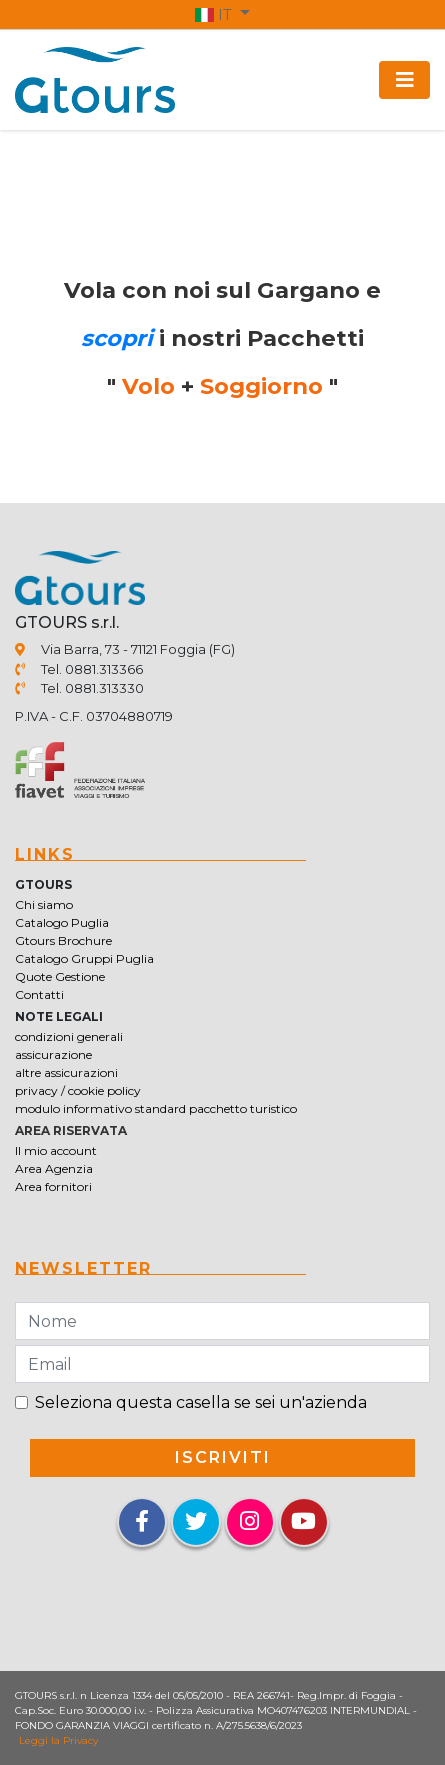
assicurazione (53, 1054)
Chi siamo (44, 904)
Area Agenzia (54, 1168)
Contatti (39, 994)
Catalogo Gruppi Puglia (84, 958)
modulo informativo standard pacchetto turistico (156, 1108)
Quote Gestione (60, 976)
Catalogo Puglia (62, 922)
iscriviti (223, 1457)
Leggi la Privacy (58, 1740)
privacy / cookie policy (78, 1090)
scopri (117, 338)
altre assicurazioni (66, 1072)
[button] (223, 14)
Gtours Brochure (63, 940)
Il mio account (56, 1150)
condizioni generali (69, 1036)
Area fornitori (53, 1186)
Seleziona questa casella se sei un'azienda (201, 1402)
